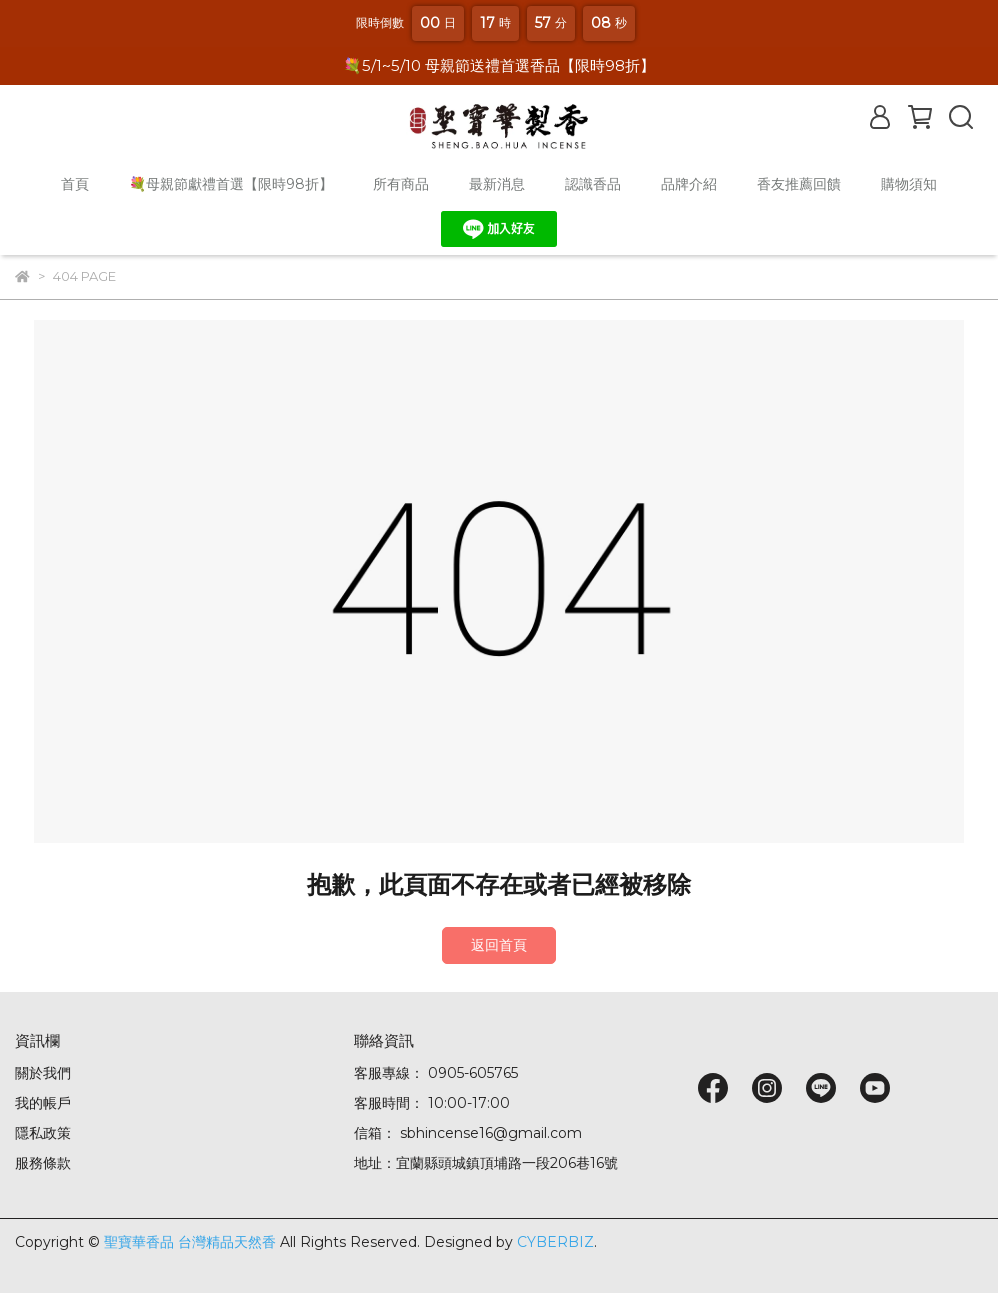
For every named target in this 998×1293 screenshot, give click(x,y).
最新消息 (497, 184)
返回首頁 (499, 945)
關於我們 (43, 1073)
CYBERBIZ (555, 1242)
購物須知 (909, 184)
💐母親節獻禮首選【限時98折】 (231, 184)
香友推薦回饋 (799, 184)
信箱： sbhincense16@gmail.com (468, 1133)
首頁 (75, 184)
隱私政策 (43, 1133)
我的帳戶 (43, 1103)
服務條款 (43, 1163)
